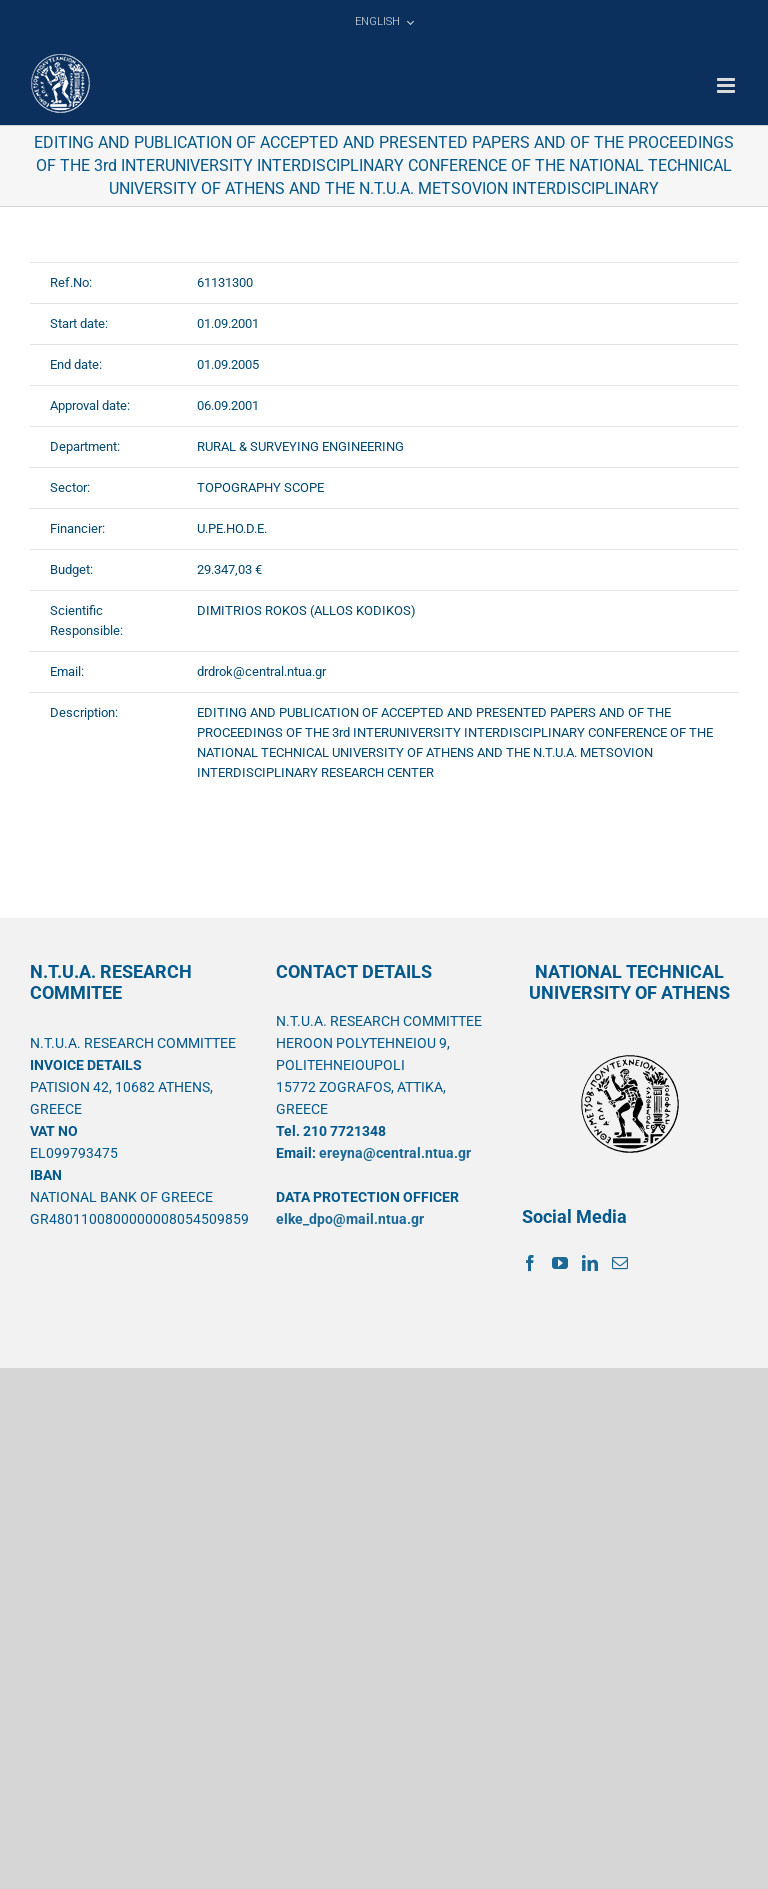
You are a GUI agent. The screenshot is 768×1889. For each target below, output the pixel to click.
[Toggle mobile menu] (727, 85)
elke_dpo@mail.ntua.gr (350, 1219)
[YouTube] (560, 1263)
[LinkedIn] (590, 1263)
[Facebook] (530, 1263)
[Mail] (620, 1263)
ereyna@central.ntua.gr (395, 1153)
